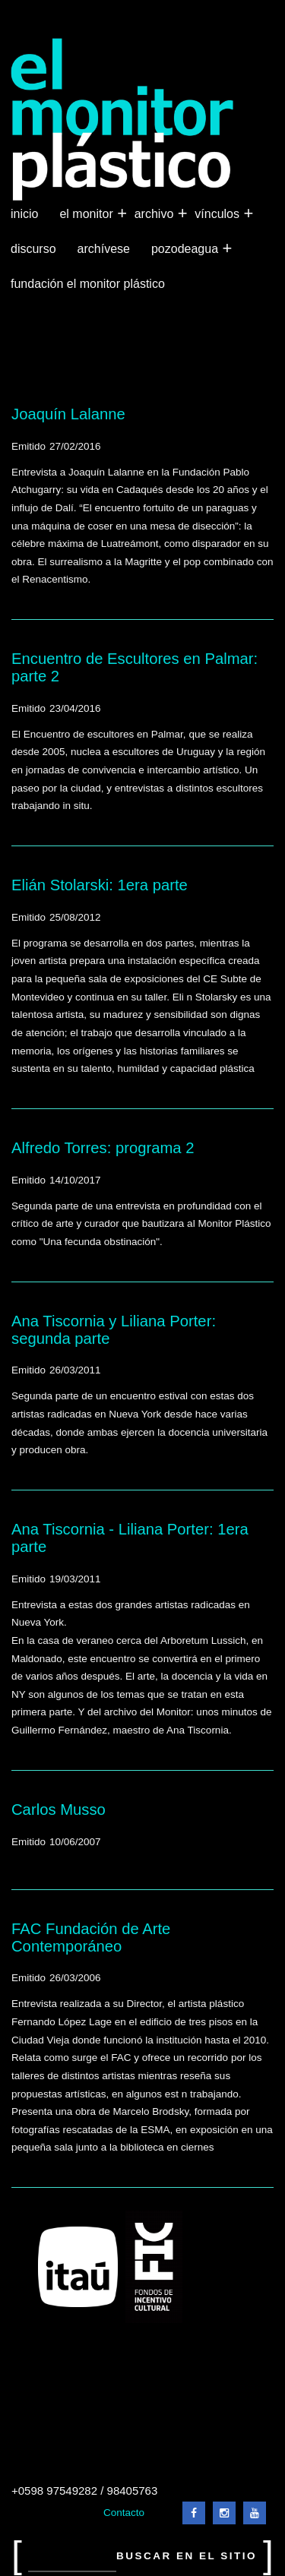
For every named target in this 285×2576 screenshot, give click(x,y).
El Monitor (87, 214)
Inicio (24, 213)
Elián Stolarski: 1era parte (99, 885)
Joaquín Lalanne (68, 414)
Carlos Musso (58, 1809)
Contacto (123, 2512)
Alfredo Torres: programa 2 (103, 1147)
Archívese (104, 248)
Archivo (156, 214)
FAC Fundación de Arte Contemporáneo (90, 1937)
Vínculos (218, 214)
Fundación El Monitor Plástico (88, 283)
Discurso (33, 248)
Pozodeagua (186, 249)
